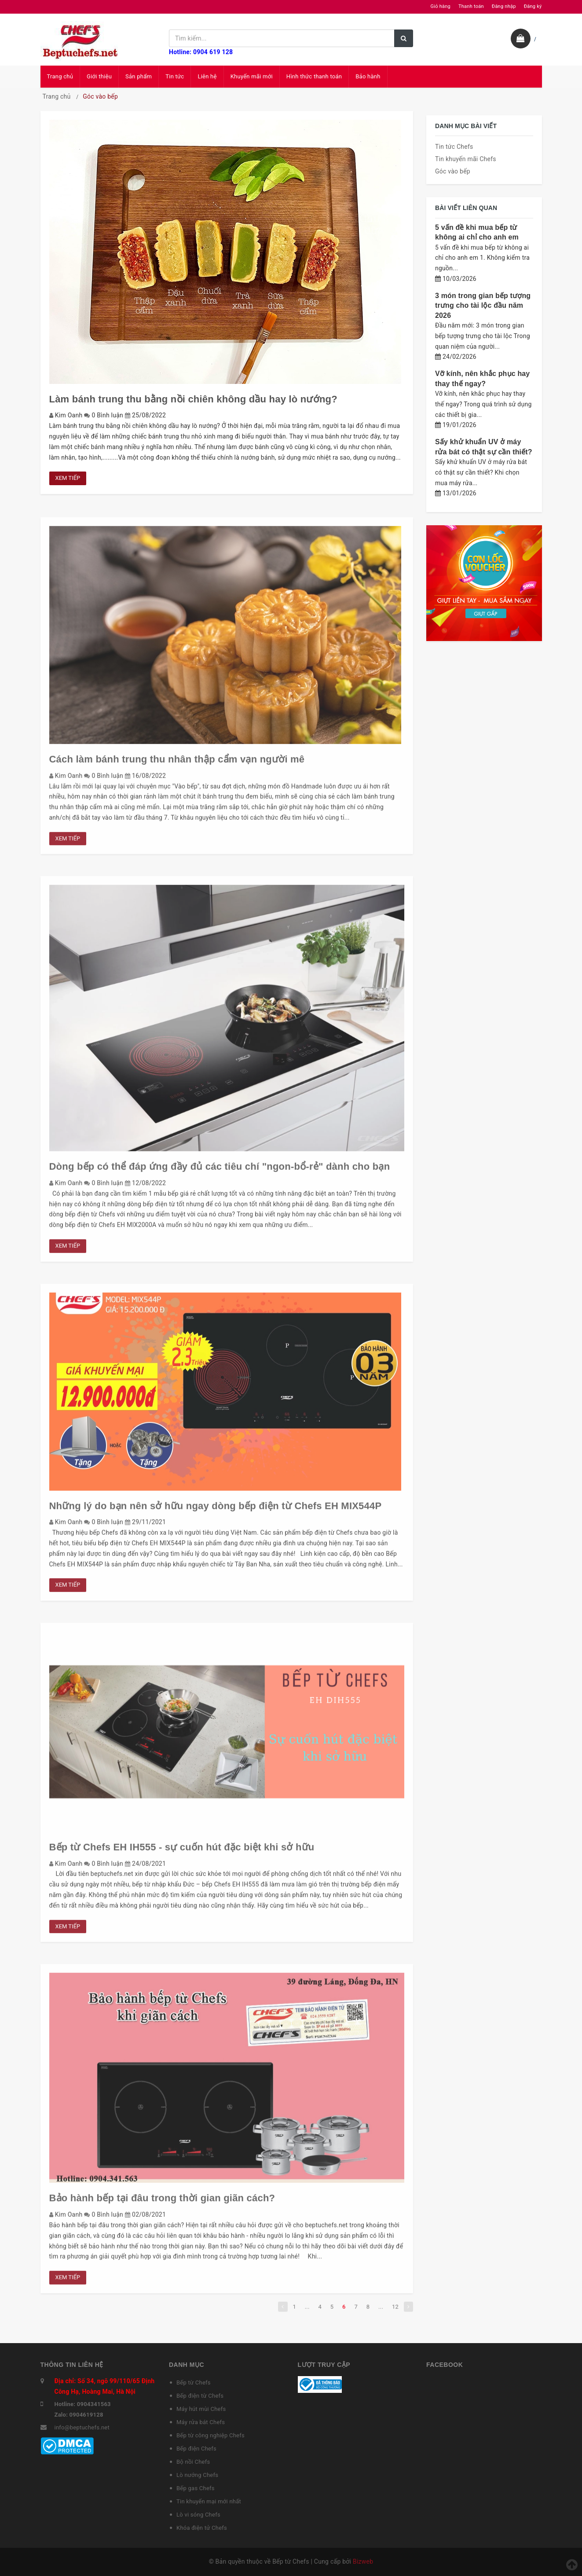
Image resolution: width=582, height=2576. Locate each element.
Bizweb (363, 2561)
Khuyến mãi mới (252, 76)
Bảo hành (367, 76)
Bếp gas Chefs (195, 2488)
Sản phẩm (138, 76)
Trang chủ (60, 76)
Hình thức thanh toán (314, 76)
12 (395, 2310)
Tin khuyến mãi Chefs (465, 158)
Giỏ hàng (440, 6)
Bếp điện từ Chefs (199, 2395)
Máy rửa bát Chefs (200, 2422)
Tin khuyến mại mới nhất (208, 2501)
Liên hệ (207, 76)
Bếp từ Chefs (193, 2382)
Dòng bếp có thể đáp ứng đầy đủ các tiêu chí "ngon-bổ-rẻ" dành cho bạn (219, 1170)
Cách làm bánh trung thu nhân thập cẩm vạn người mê (177, 763)
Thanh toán (471, 6)
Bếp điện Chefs (196, 2448)
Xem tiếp (68, 478)
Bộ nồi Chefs (193, 2461)
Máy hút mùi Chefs (201, 2409)
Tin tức (174, 76)
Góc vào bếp (452, 171)
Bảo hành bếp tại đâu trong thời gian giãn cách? (162, 2201)
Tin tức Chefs (454, 146)
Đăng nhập (504, 6)
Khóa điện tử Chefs (201, 2527)
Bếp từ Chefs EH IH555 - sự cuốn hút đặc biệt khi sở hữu (182, 1851)
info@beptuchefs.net (82, 2427)
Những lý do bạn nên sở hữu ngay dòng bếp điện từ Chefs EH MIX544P (215, 1509)
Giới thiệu (99, 76)
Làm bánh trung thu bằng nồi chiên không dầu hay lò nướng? (193, 399)
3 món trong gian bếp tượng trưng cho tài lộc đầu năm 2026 (483, 305)
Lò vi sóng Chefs (198, 2514)
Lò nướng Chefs (197, 2475)
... (307, 2310)
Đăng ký (533, 6)
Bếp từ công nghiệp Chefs (210, 2435)
